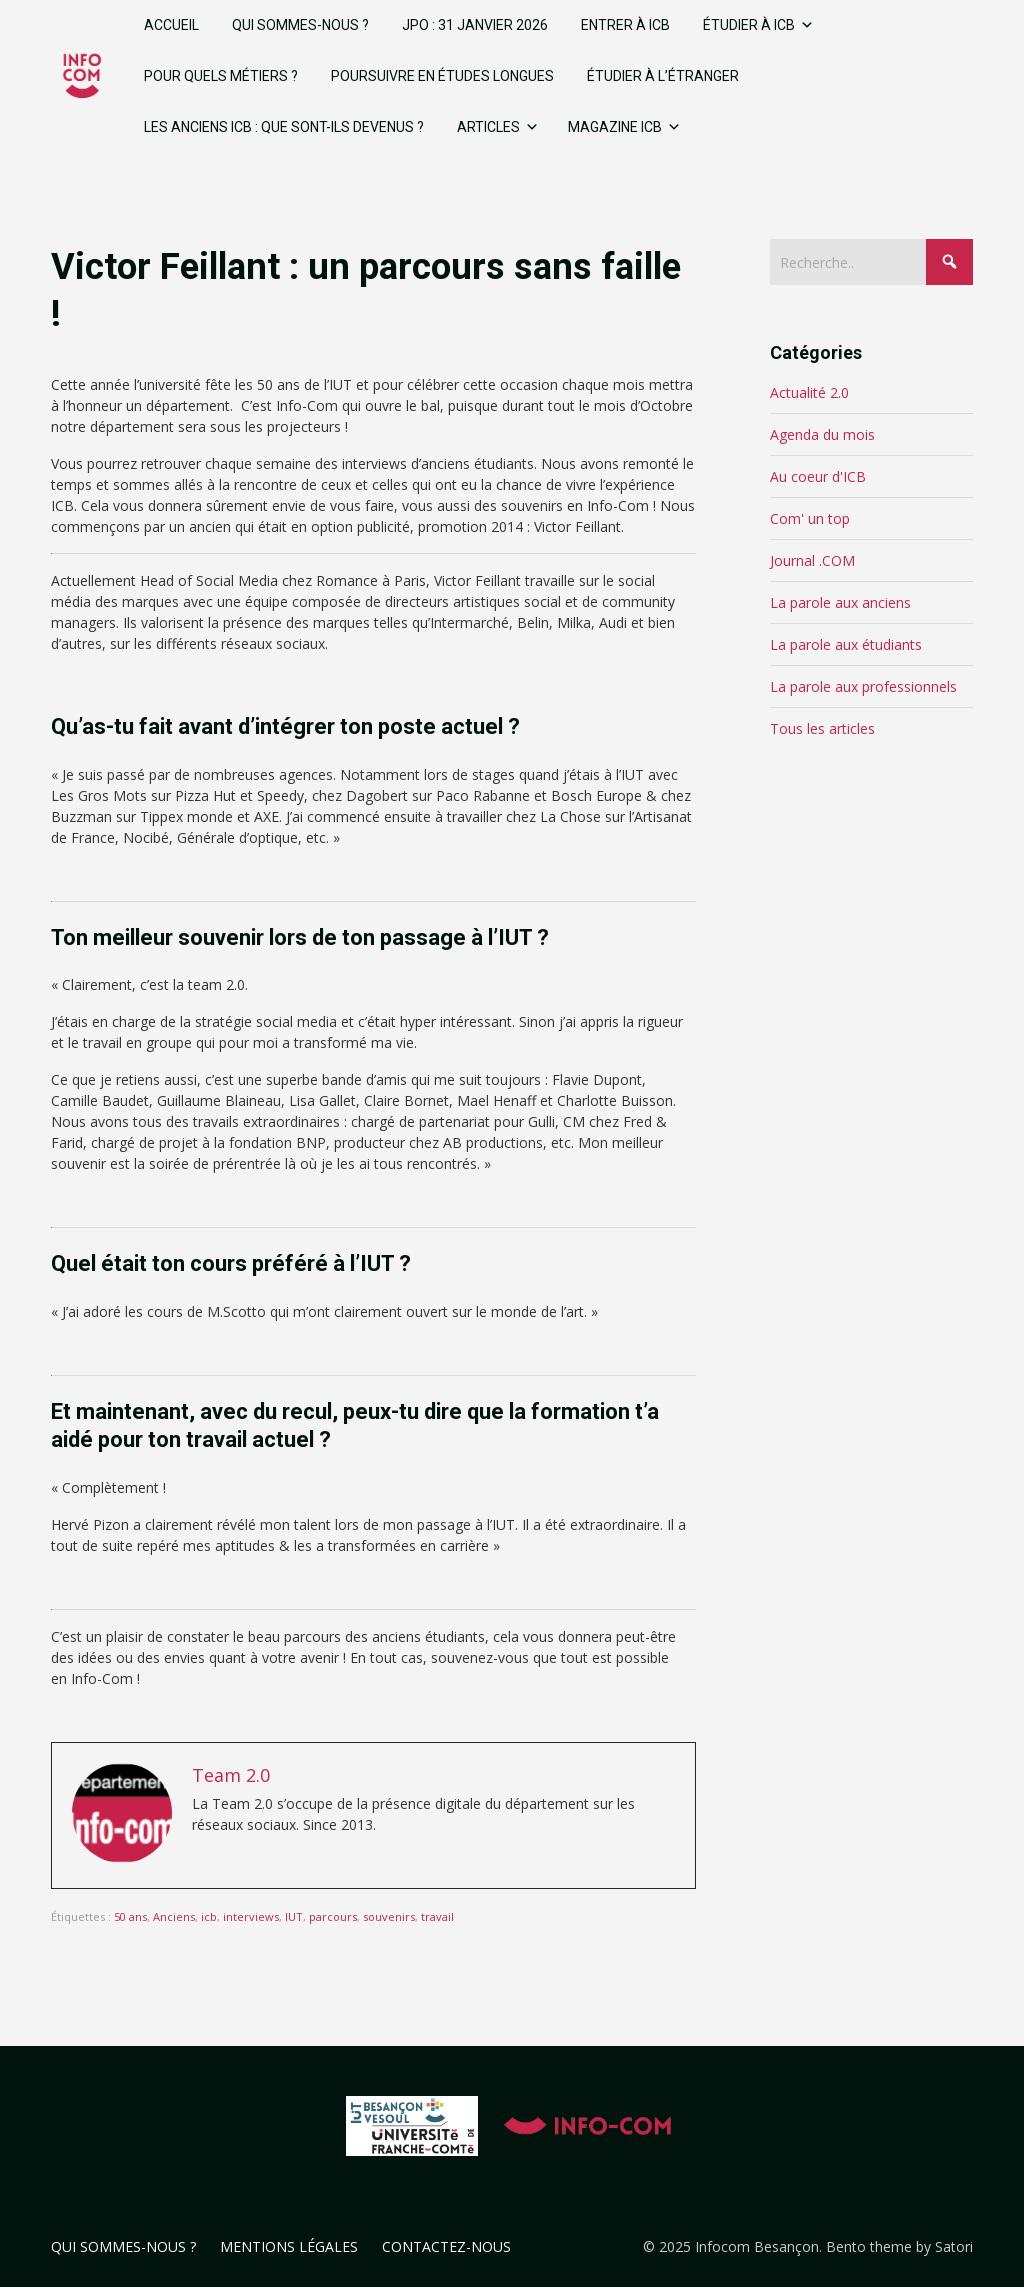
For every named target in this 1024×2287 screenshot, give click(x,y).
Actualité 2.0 (809, 392)
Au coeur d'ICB (818, 476)
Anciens (174, 1916)
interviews (251, 1916)
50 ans (130, 1916)
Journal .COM (812, 560)
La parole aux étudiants (846, 644)
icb (209, 1916)
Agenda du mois (822, 434)
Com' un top (810, 518)
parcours (333, 1916)
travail (437, 1916)
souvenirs (389, 1916)
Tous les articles (822, 728)
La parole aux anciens (840, 602)
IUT (294, 1916)
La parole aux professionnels (863, 686)
